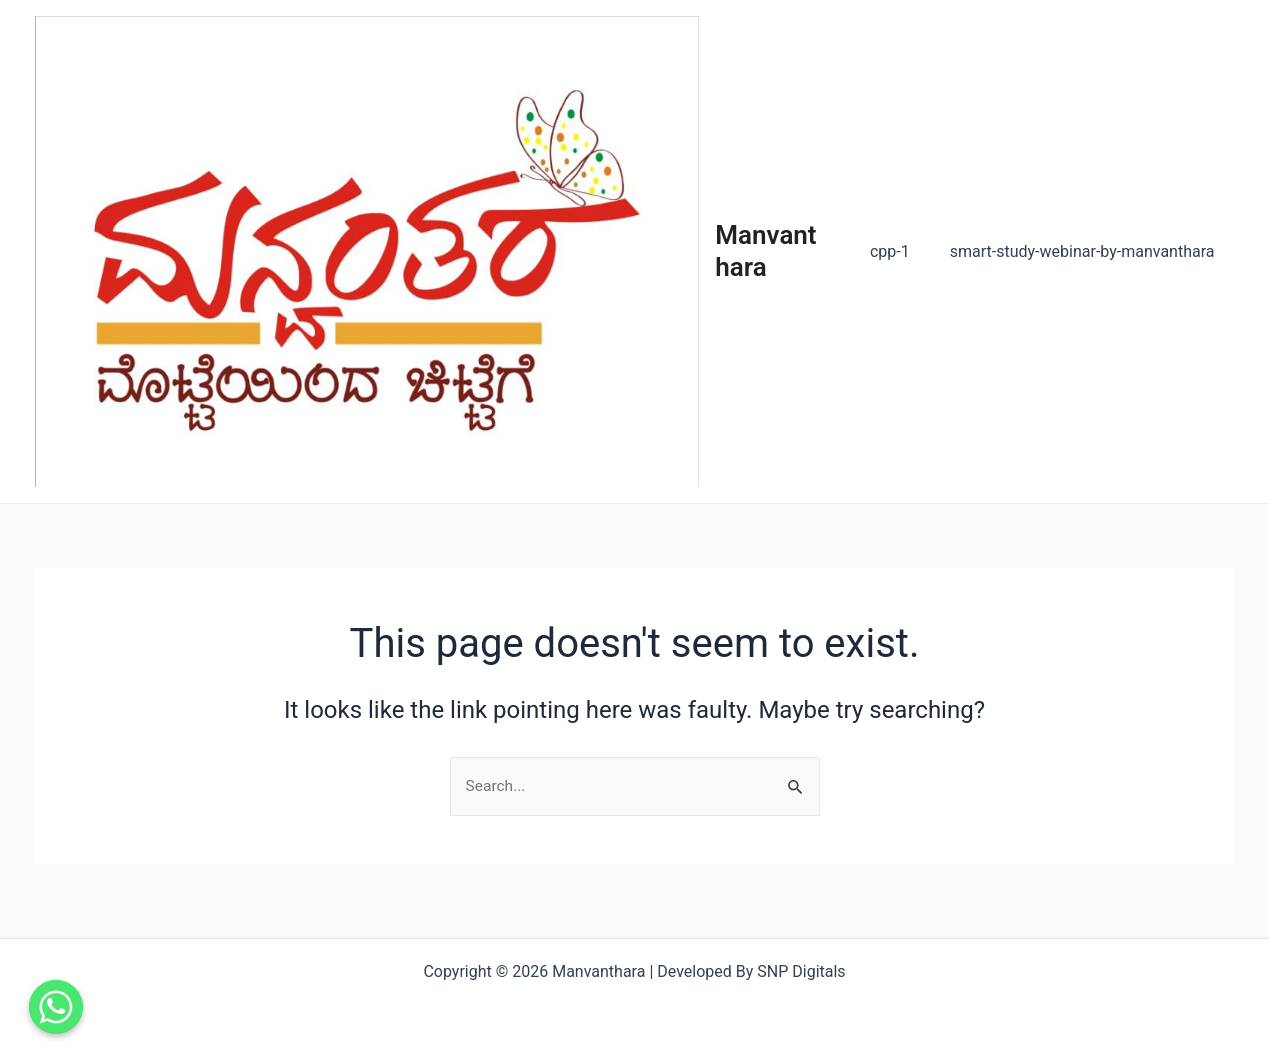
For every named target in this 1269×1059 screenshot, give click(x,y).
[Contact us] (56, 1007)
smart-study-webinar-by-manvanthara (1086, 255)
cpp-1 (902, 255)
